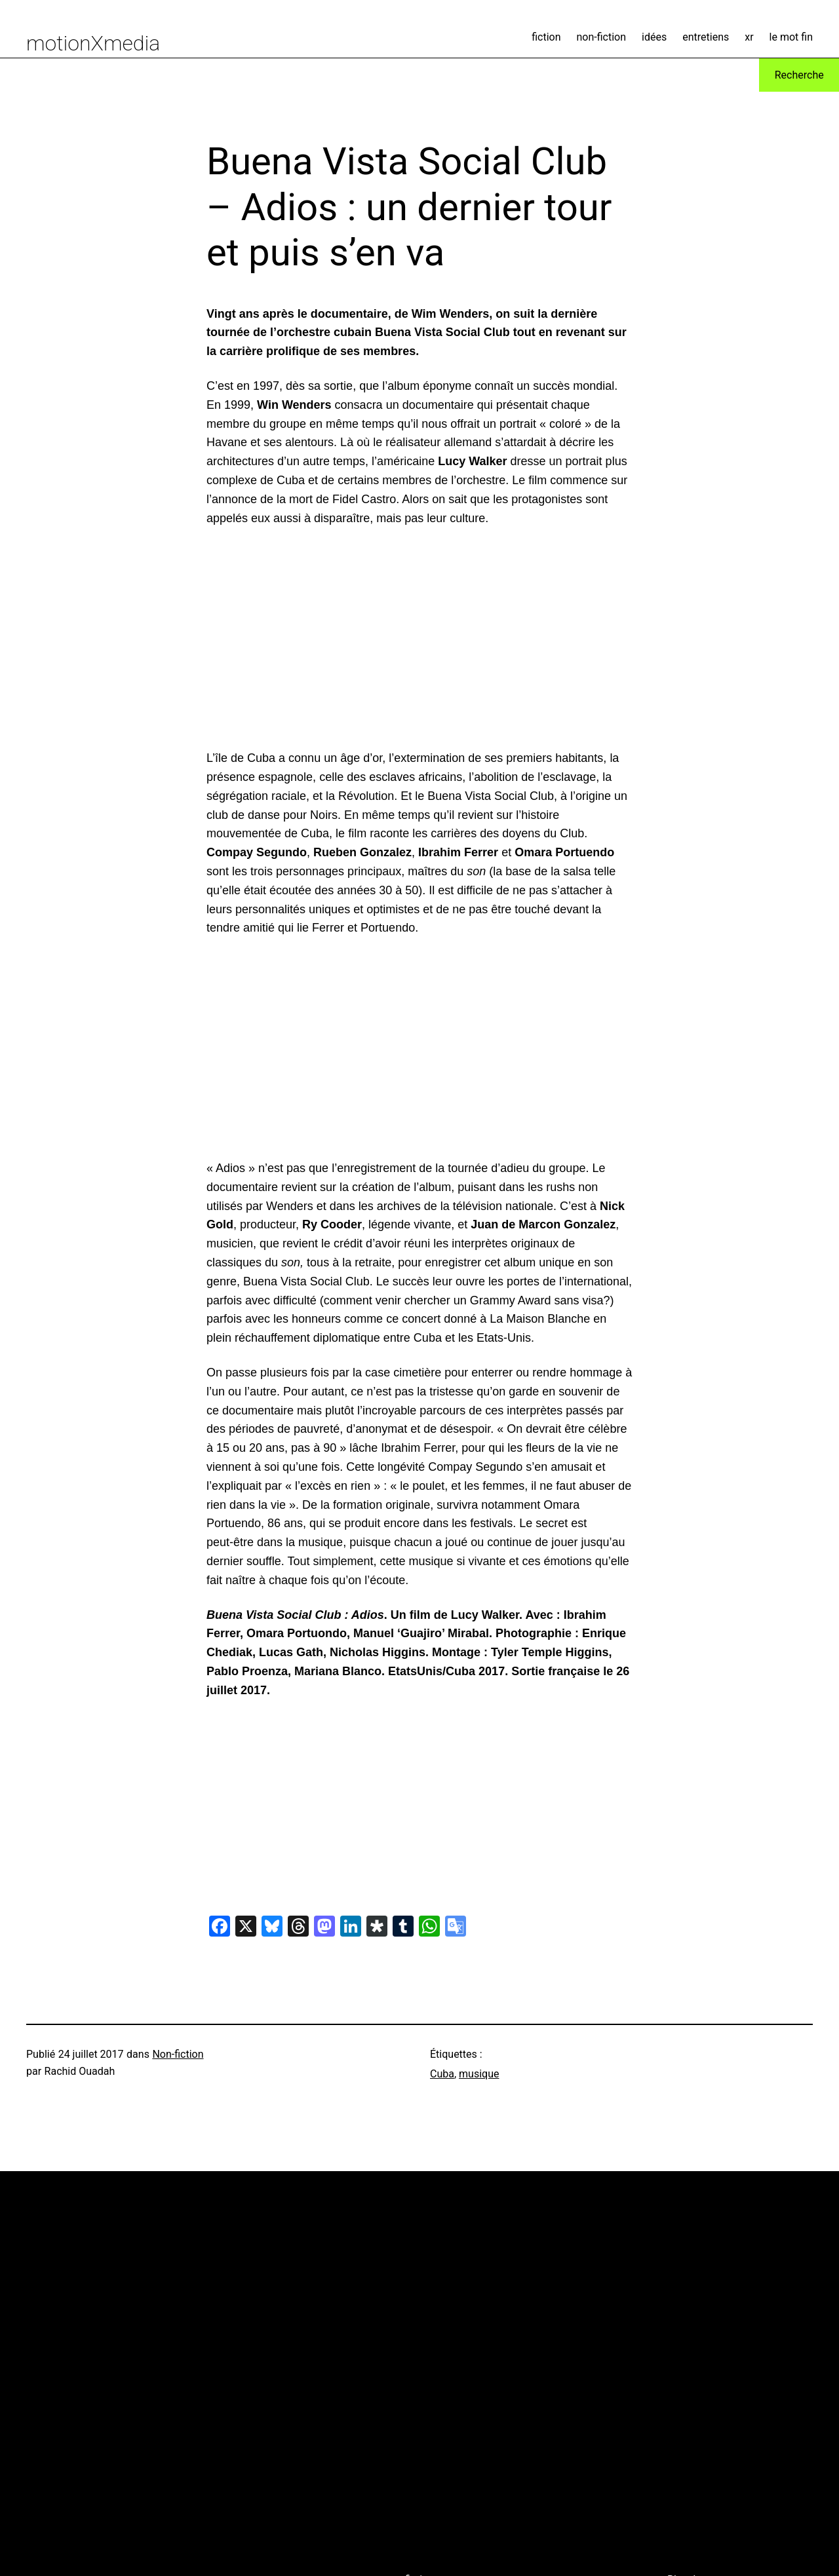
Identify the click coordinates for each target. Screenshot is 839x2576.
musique (479, 2074)
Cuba (442, 2074)
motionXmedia (93, 43)
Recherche (799, 75)
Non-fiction (177, 2054)
